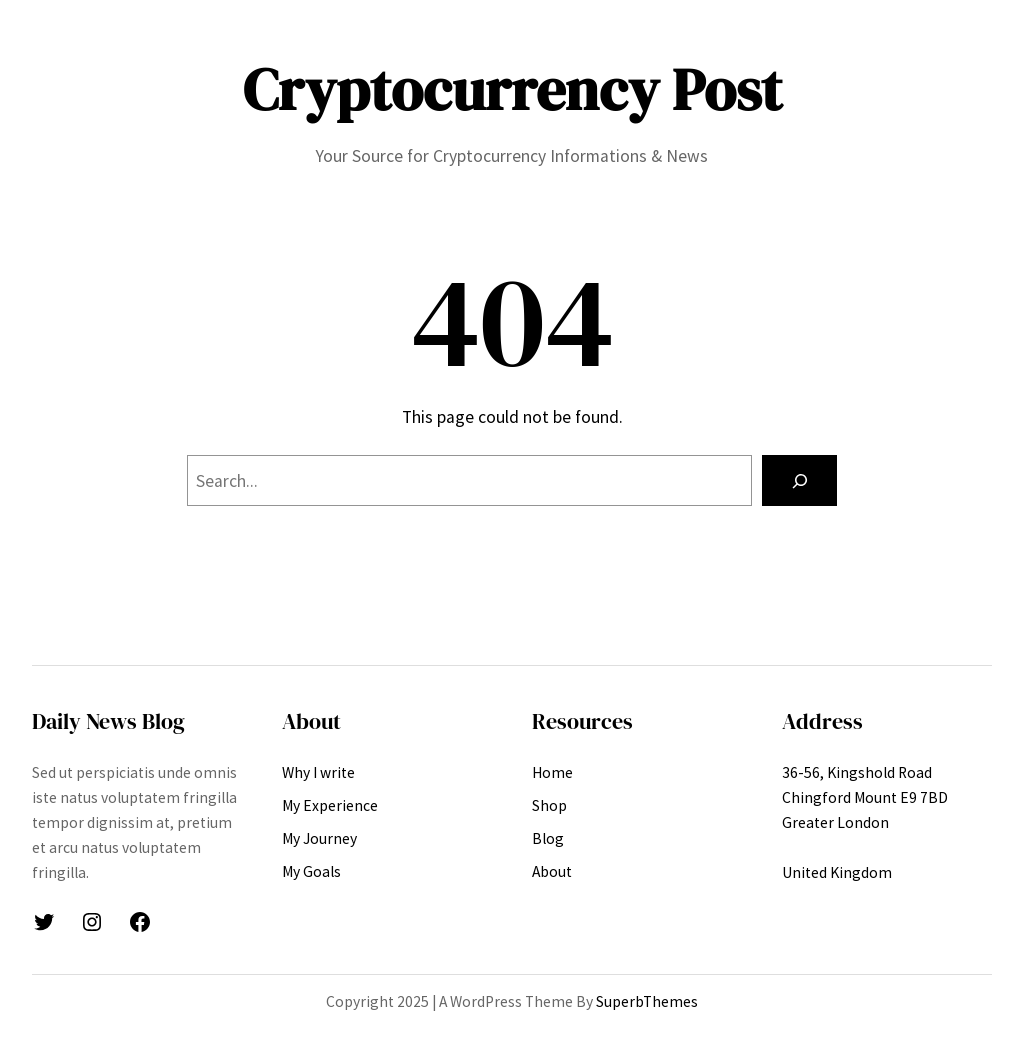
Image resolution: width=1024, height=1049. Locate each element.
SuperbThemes (647, 1001)
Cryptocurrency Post (512, 90)
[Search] (799, 480)
